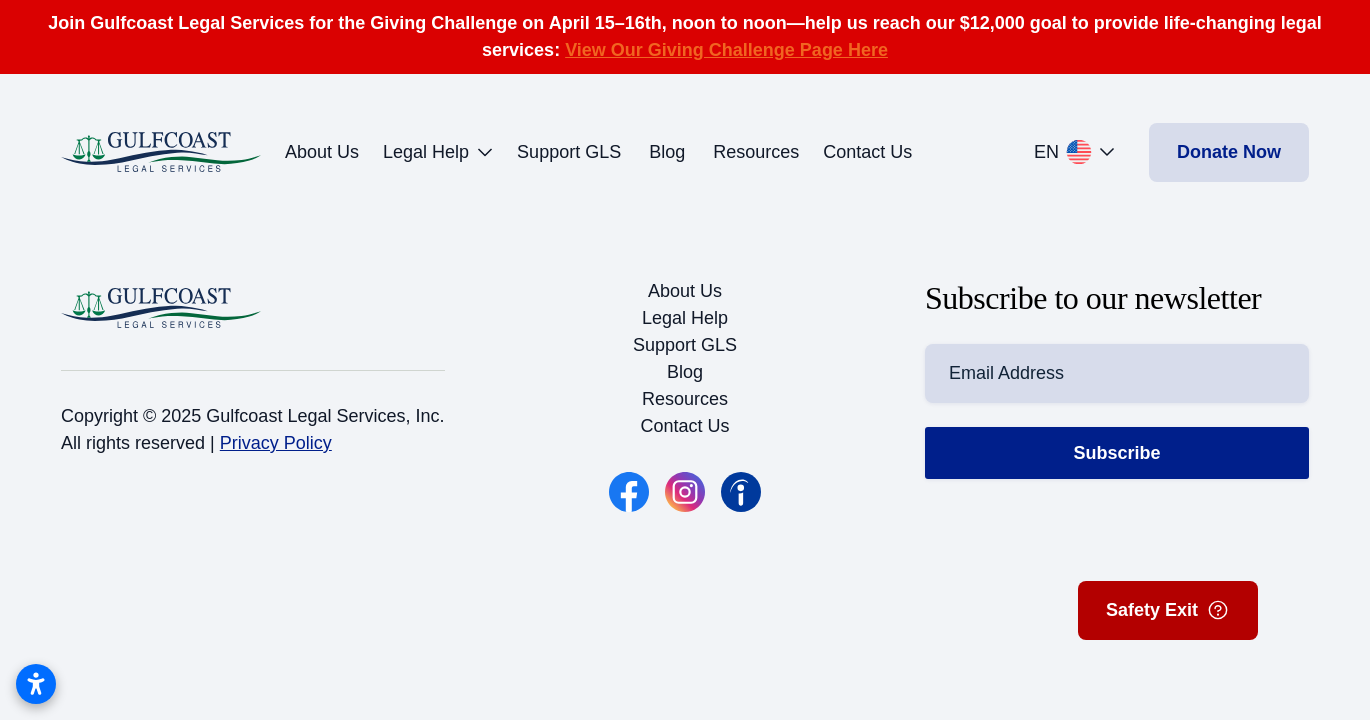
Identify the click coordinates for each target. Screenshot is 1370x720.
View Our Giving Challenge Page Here (726, 50)
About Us (322, 152)
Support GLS (569, 152)
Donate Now (1229, 152)
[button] (1079, 152)
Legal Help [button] (438, 152)
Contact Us (867, 152)
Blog (667, 152)
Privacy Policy (276, 443)
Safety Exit (1168, 610)
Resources (756, 152)
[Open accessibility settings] (36, 684)
